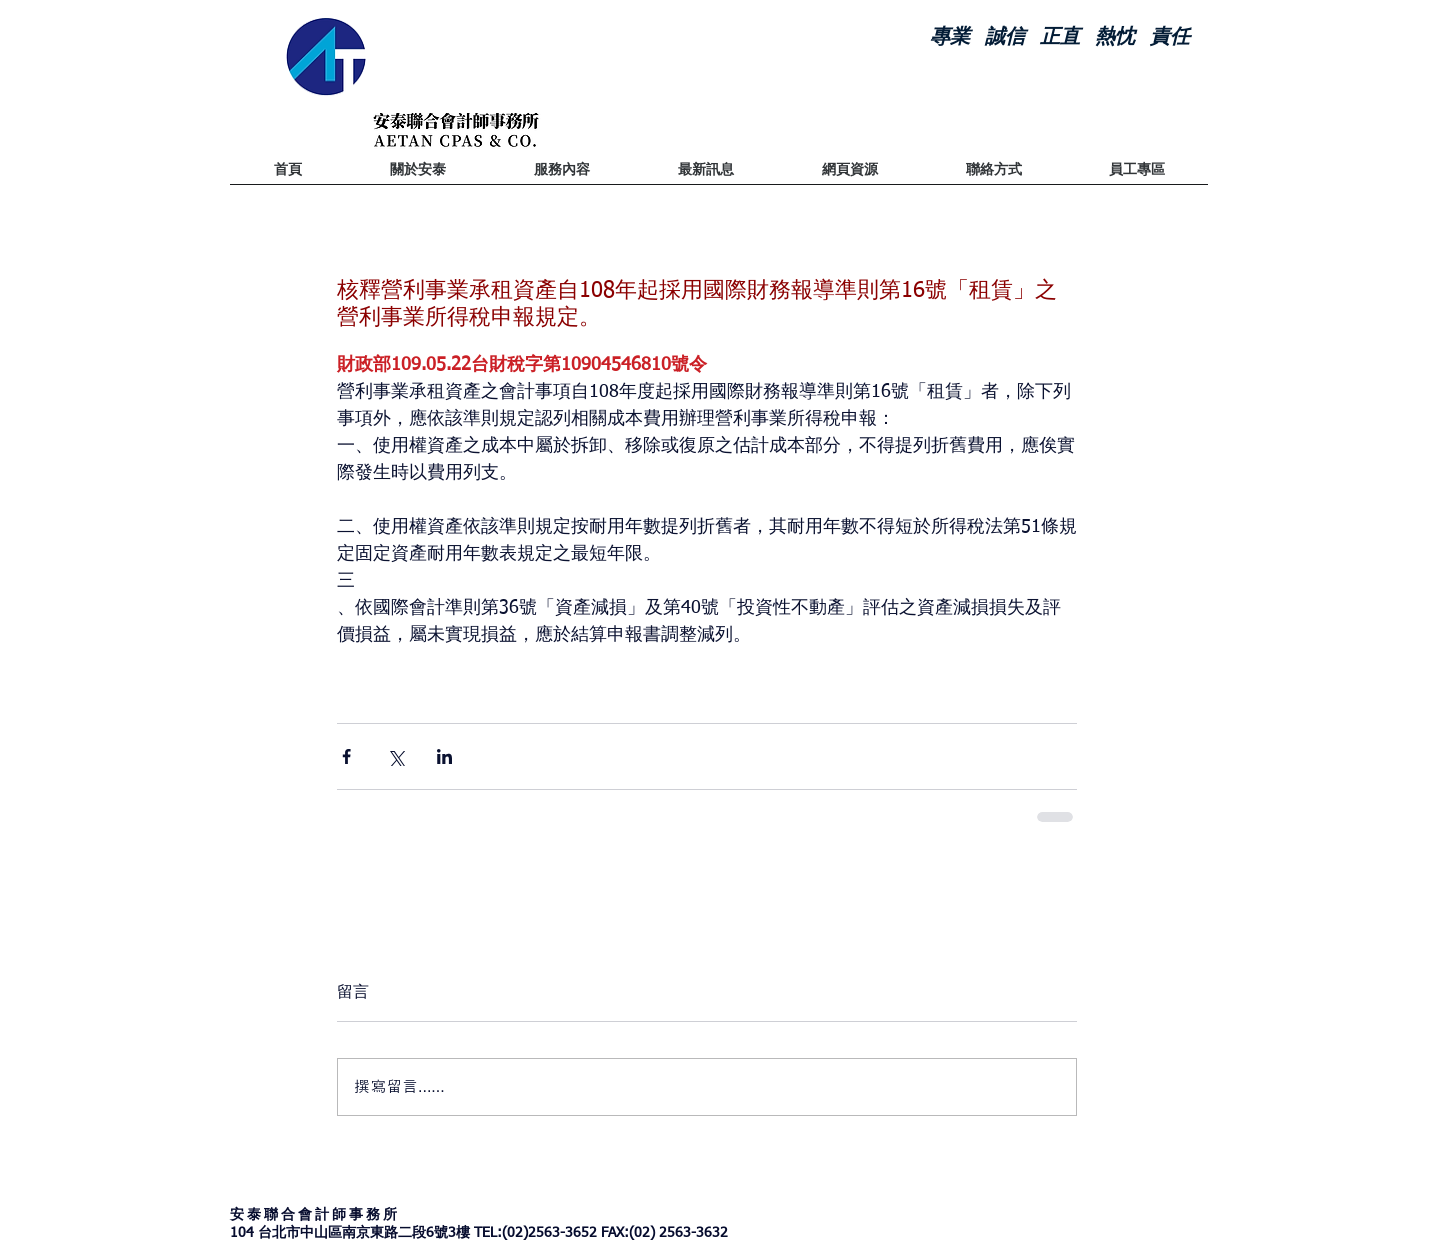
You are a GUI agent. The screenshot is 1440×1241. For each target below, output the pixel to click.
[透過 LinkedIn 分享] (444, 756)
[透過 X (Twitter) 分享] (395, 756)
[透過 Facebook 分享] (346, 756)
